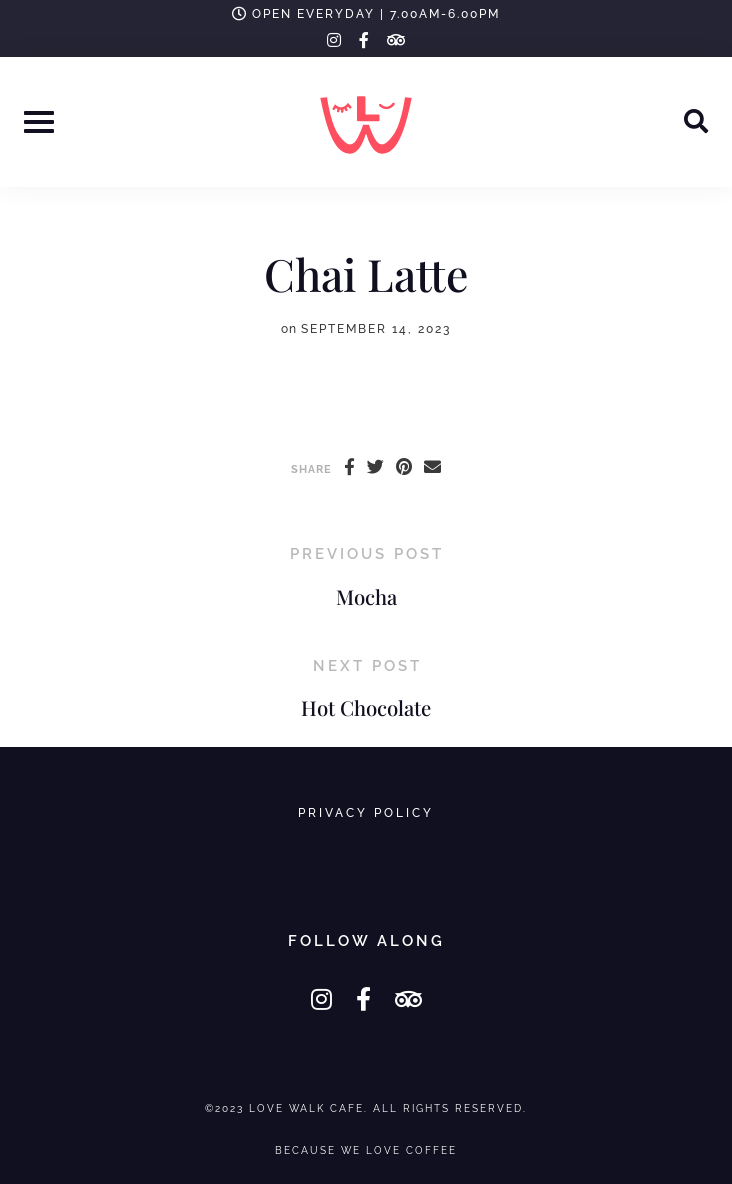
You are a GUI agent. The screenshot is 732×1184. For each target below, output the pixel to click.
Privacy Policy (366, 812)
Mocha (366, 596)
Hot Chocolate (366, 707)
